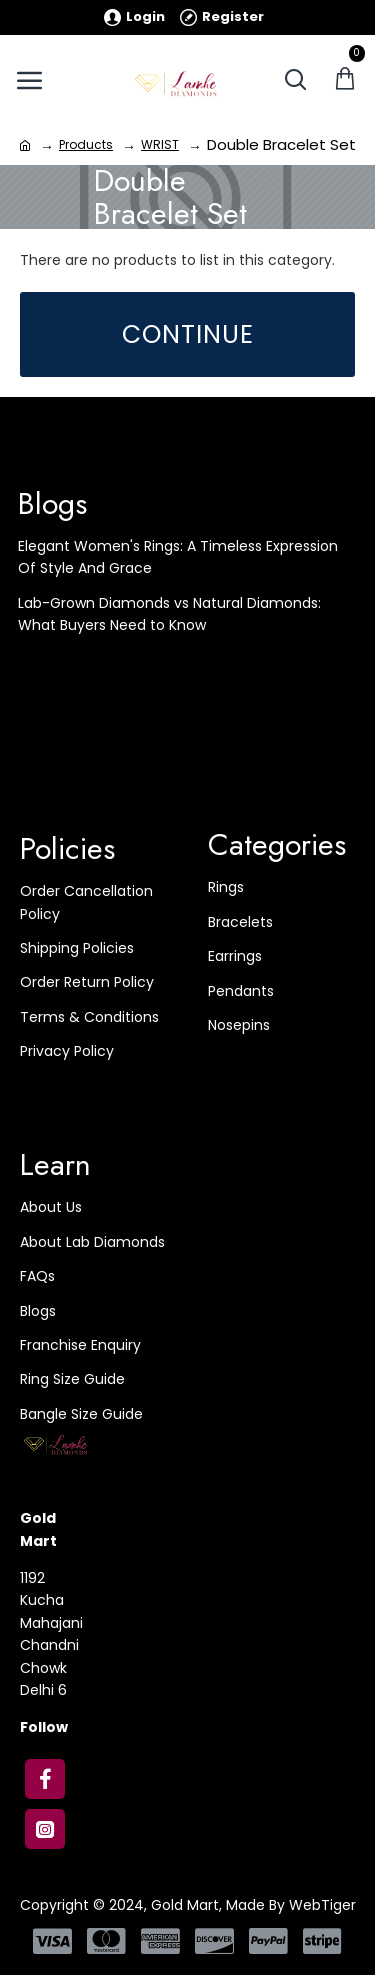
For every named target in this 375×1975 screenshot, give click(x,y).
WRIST (160, 144)
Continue (188, 334)
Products (86, 144)
